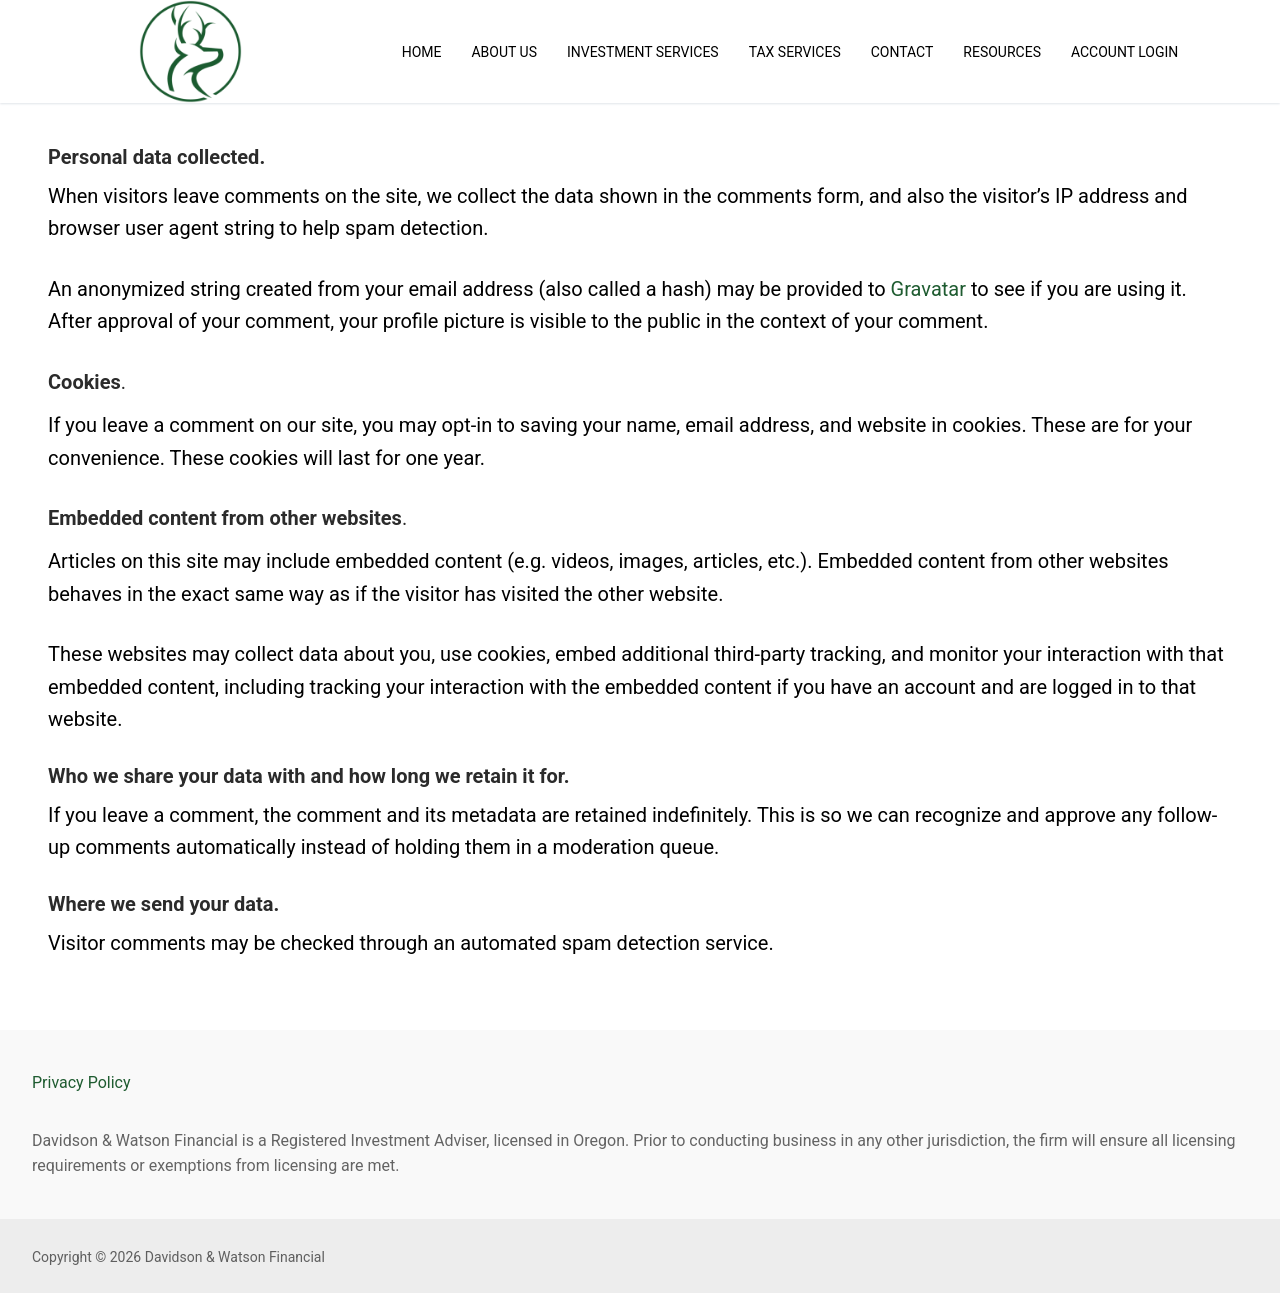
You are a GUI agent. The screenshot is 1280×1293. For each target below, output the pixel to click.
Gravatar (928, 289)
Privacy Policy (81, 1082)
